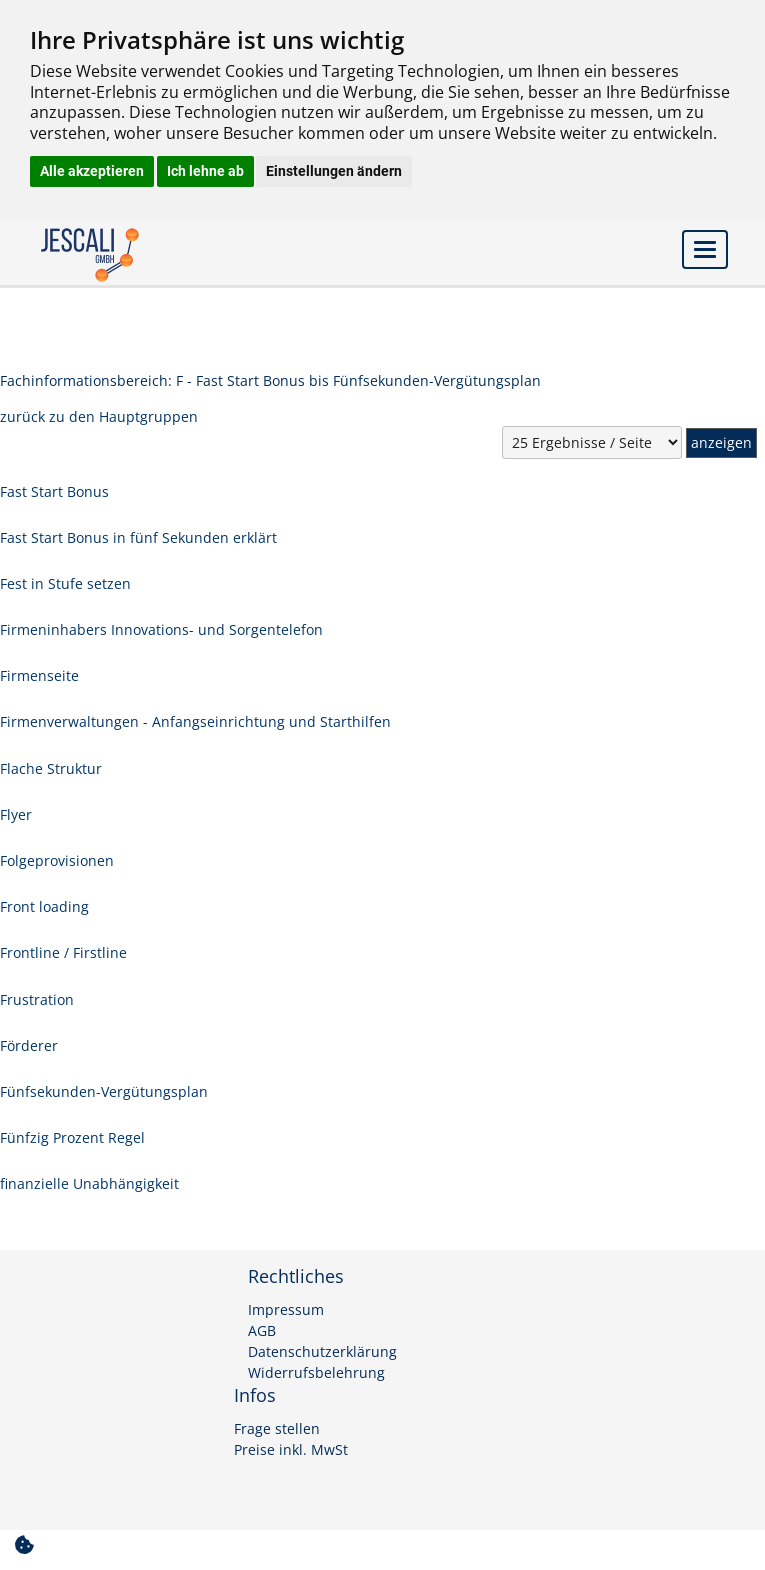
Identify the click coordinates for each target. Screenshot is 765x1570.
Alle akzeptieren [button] (92, 171)
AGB (262, 1331)
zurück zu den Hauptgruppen (99, 416)
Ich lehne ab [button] (205, 171)
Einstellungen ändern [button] (334, 171)
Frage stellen (277, 1429)
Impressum (286, 1310)
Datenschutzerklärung (322, 1352)
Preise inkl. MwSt (291, 1450)
